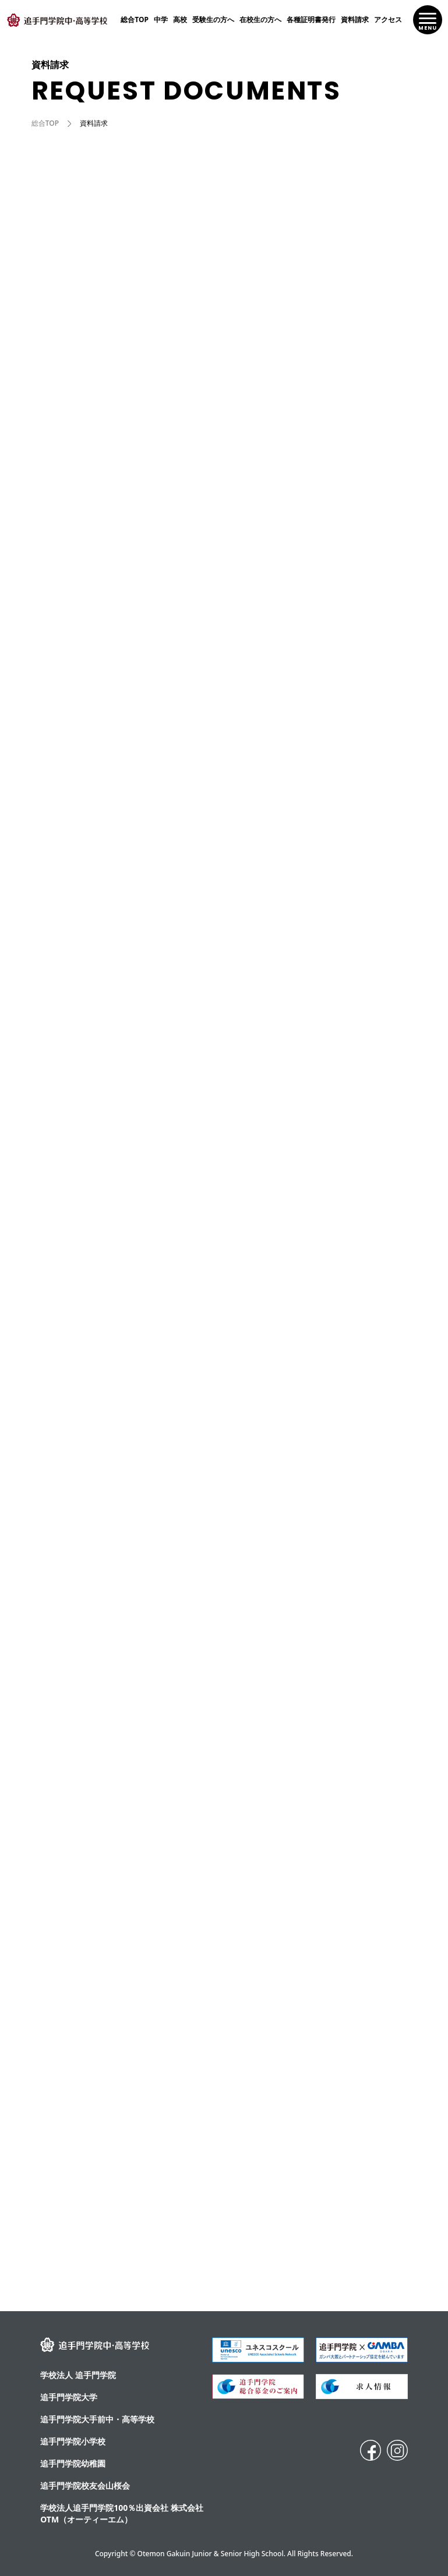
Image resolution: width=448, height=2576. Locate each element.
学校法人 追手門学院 (78, 2374)
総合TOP (135, 19)
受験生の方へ (213, 19)
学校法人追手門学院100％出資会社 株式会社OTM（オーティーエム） (121, 2513)
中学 (161, 19)
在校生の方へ (260, 19)
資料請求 (355, 19)
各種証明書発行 (311, 19)
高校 (180, 19)
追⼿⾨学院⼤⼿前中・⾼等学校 (97, 2419)
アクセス (388, 19)
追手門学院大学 (68, 2397)
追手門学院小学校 (72, 2441)
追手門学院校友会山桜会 (85, 2485)
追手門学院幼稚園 (72, 2463)
